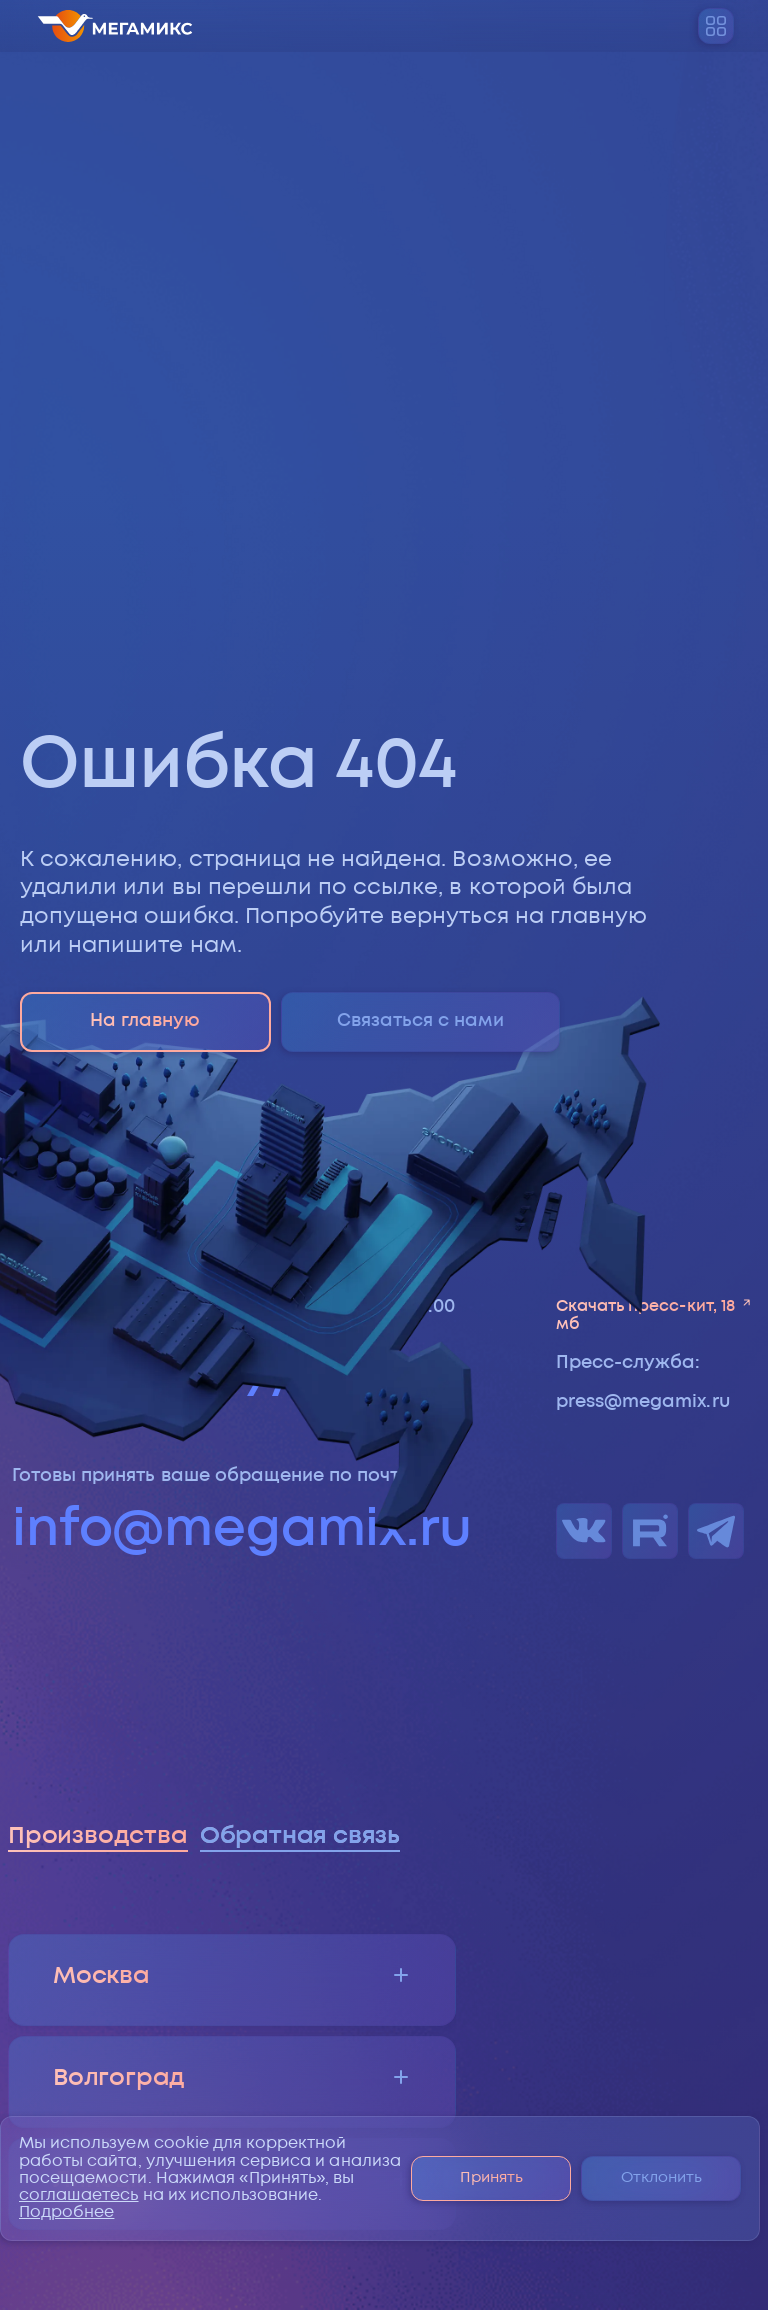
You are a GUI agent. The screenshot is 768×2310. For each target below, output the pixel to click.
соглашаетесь (79, 2195)
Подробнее (66, 2212)
